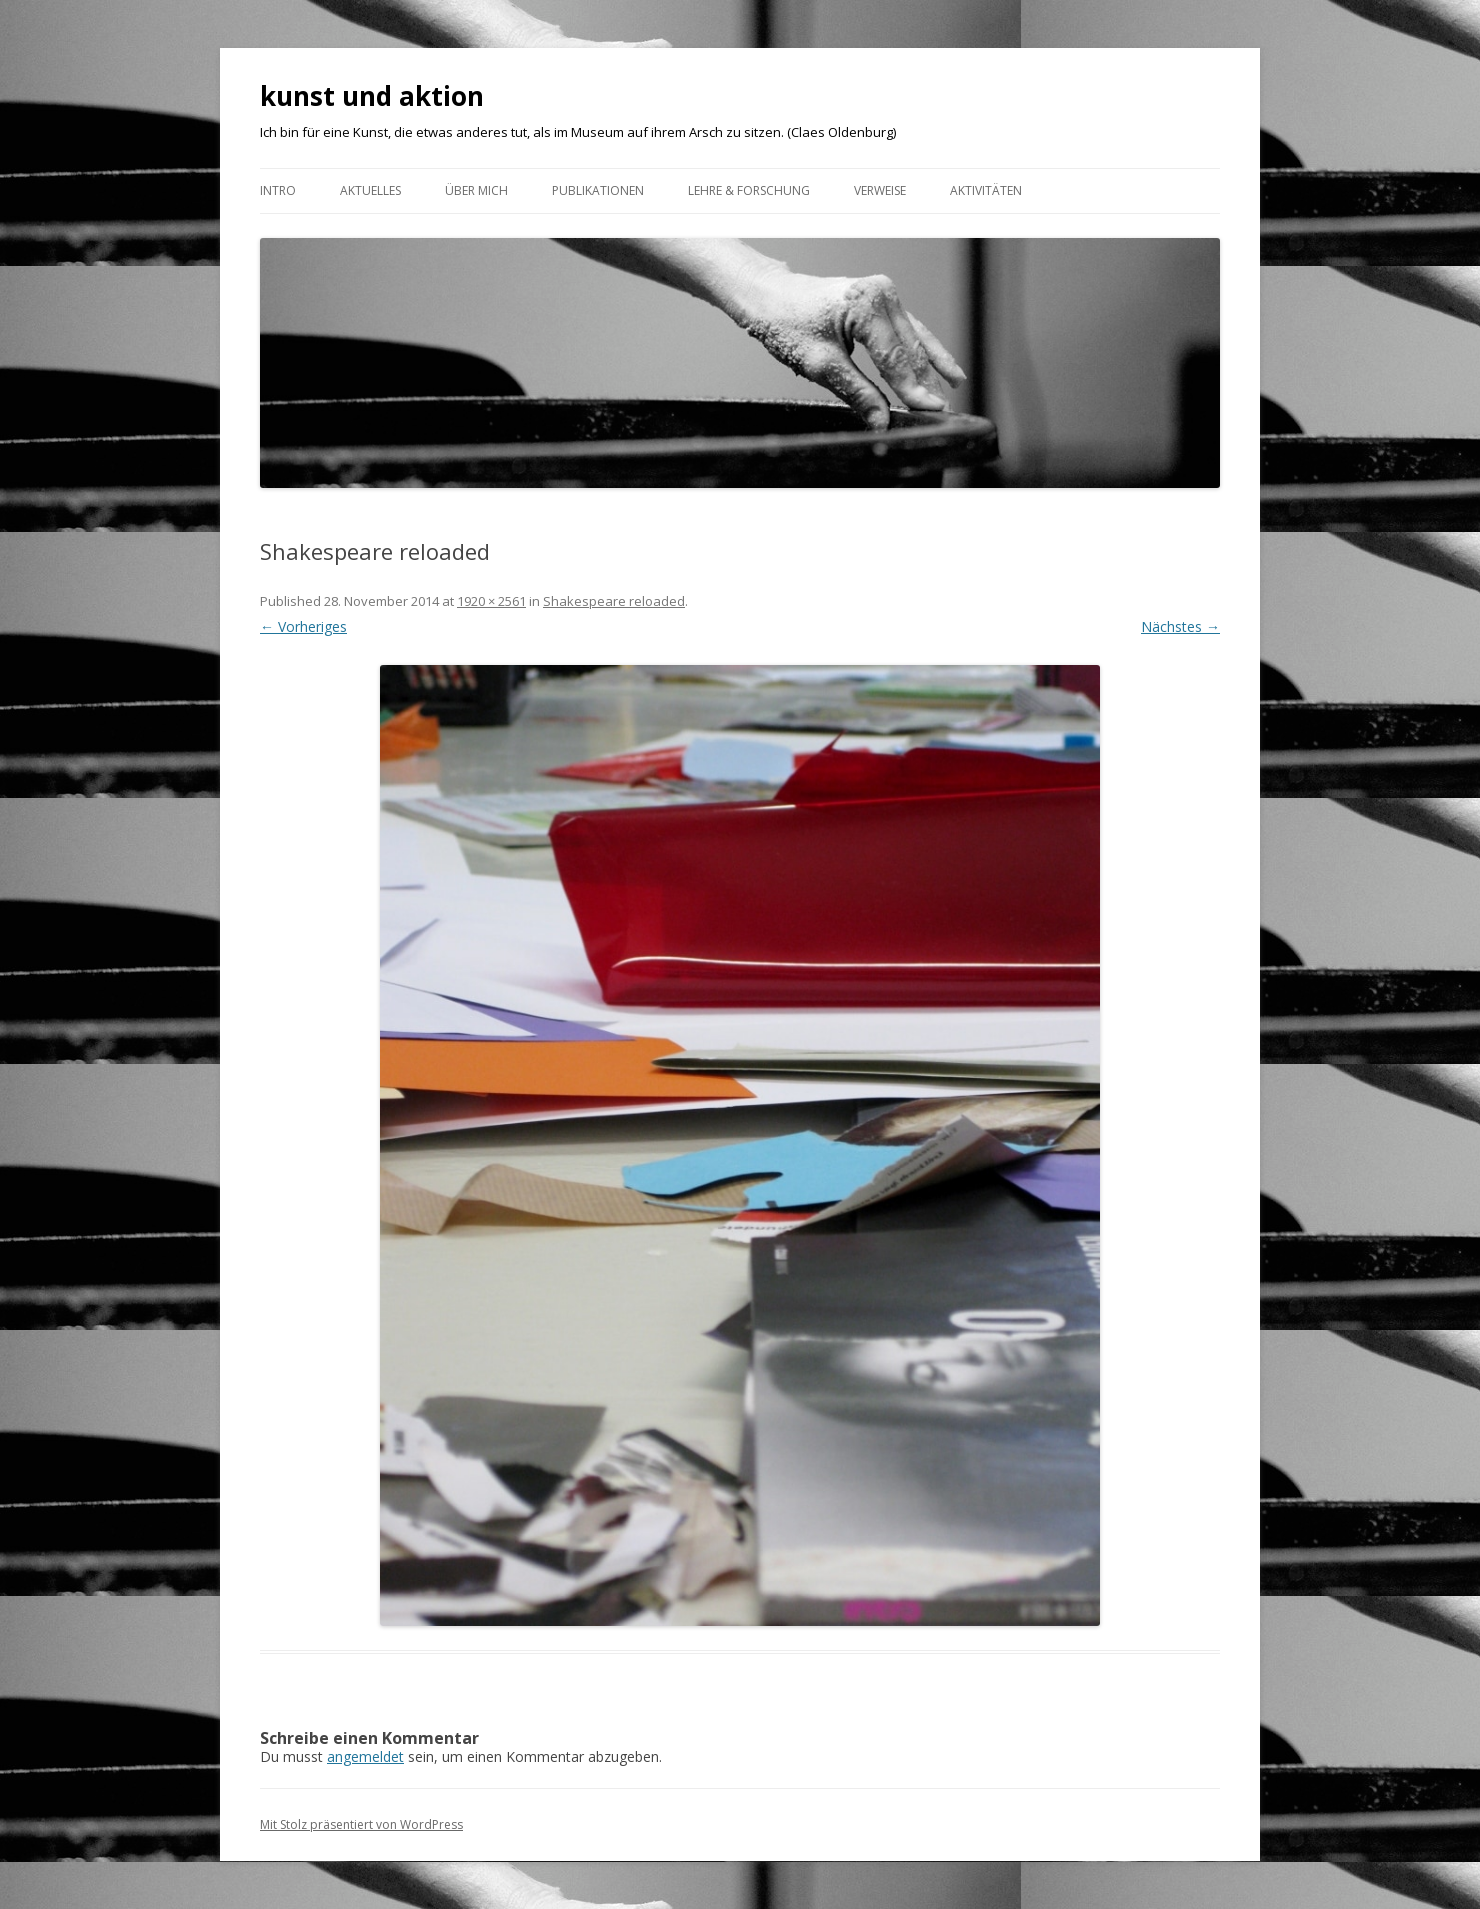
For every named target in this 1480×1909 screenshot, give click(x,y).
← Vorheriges (303, 626)
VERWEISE (880, 190)
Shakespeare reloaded (614, 601)
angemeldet (365, 1756)
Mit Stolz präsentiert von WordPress (361, 1824)
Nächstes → (1180, 626)
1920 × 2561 (491, 601)
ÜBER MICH (476, 190)
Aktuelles (370, 190)
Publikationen (598, 190)
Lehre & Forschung (749, 190)
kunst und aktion (372, 96)
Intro (278, 190)
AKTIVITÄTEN (986, 190)
